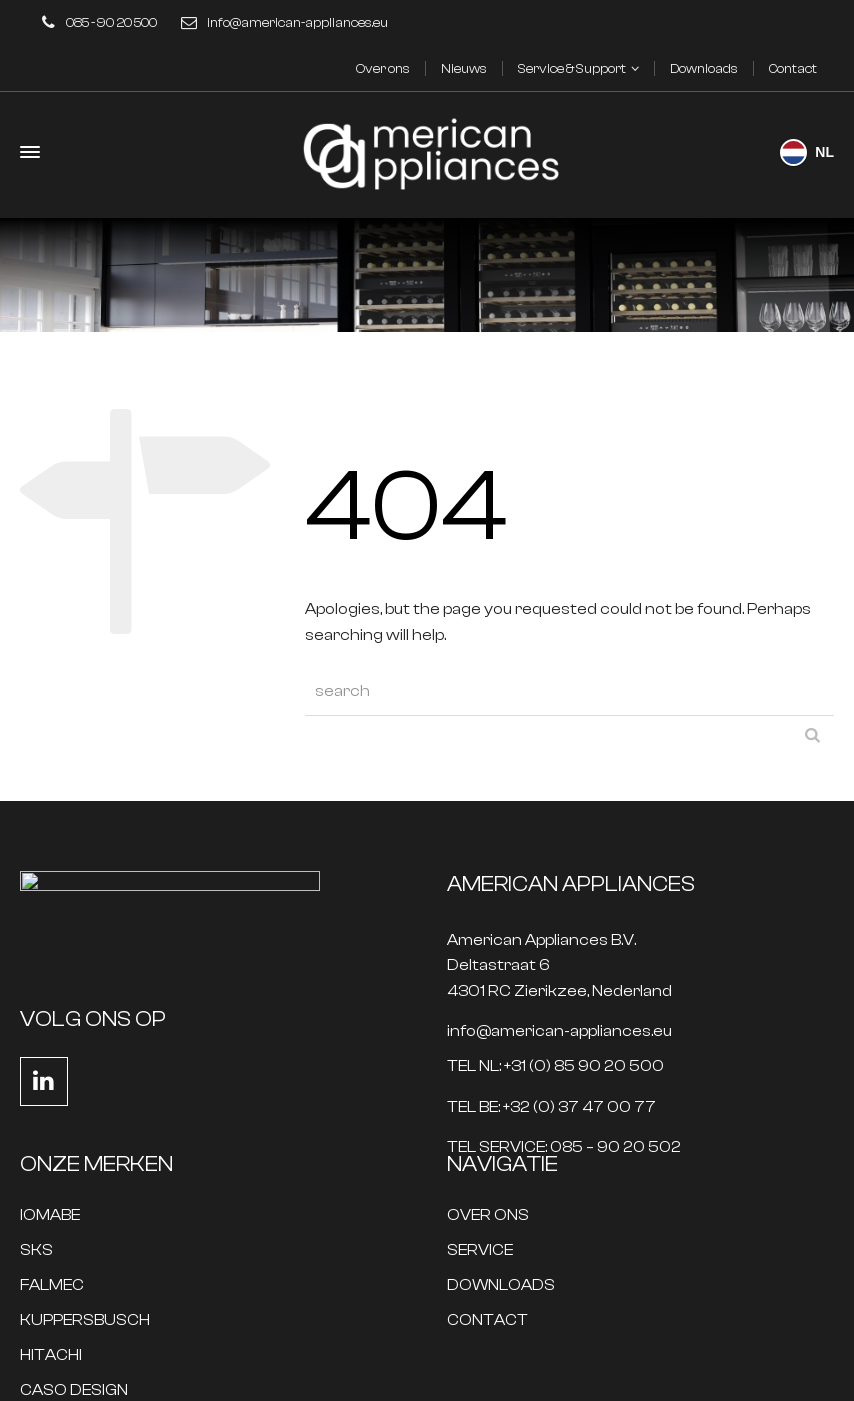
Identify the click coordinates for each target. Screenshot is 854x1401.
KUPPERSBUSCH (85, 1320)
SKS (36, 1250)
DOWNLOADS (501, 1285)
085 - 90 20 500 (111, 22)
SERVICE (480, 1250)
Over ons (383, 68)
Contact (793, 68)
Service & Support (572, 68)
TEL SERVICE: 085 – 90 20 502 (564, 1147)
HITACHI (51, 1355)
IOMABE (50, 1215)
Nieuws (464, 68)
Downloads (704, 68)
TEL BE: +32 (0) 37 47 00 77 (551, 1107)
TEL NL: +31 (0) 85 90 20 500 (555, 1066)
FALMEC (52, 1285)
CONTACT (487, 1320)
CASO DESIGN (74, 1390)
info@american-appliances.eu (297, 22)
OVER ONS (488, 1215)
